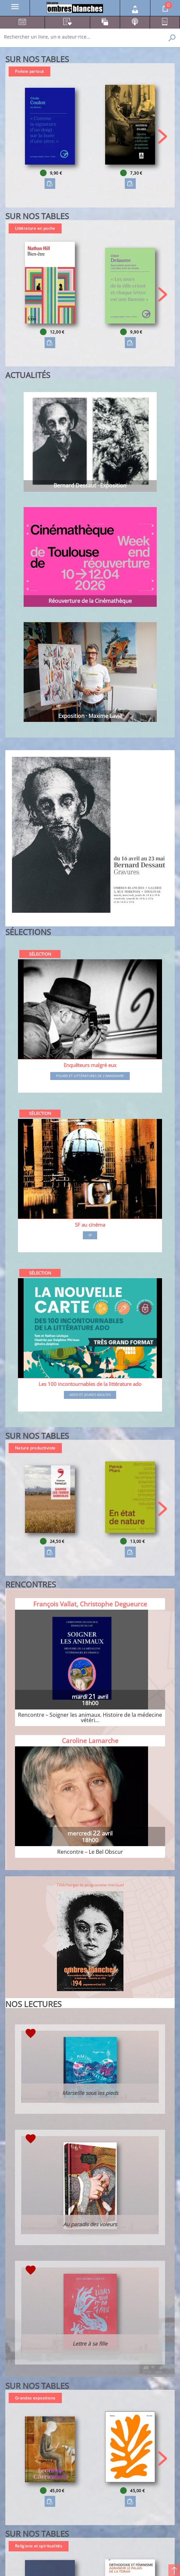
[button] (162, 136)
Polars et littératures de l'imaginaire (90, 1076)
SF (90, 1235)
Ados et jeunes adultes (90, 1395)
